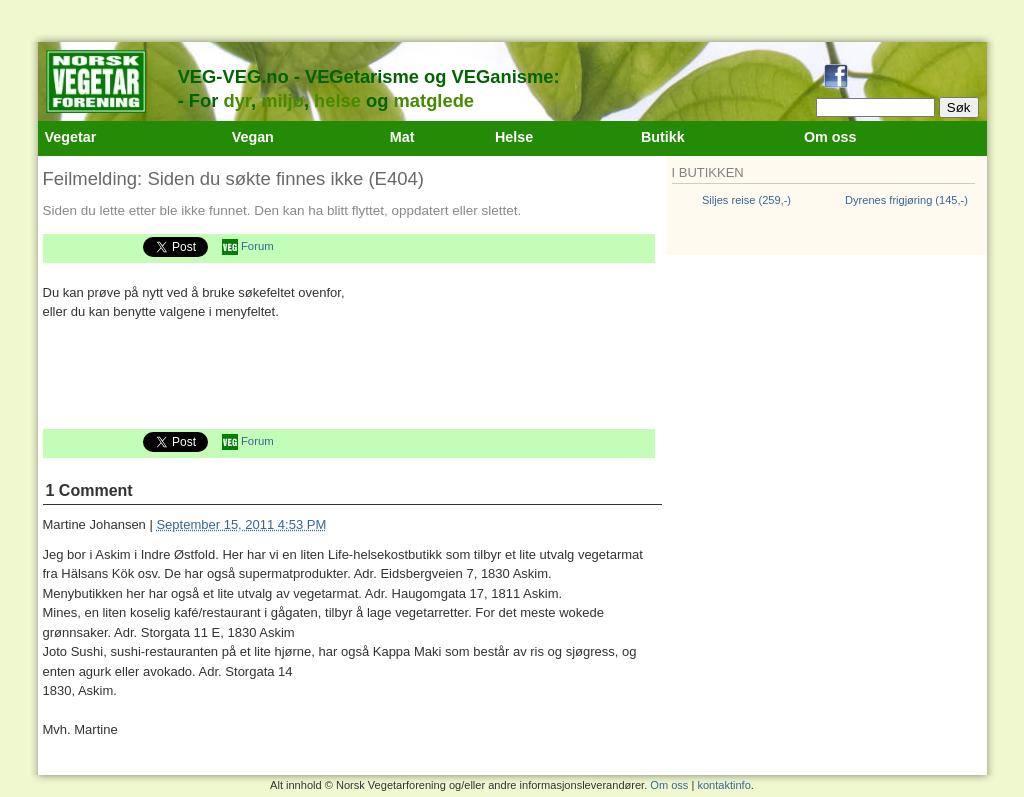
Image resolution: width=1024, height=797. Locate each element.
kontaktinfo (723, 785)
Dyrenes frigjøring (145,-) (906, 200)
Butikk (663, 137)
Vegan (253, 137)
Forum (257, 246)
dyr (237, 100)
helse (337, 100)
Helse (514, 137)
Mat (402, 137)
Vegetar (71, 137)
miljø (282, 100)
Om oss (830, 137)
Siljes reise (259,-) (746, 200)
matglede (434, 100)
